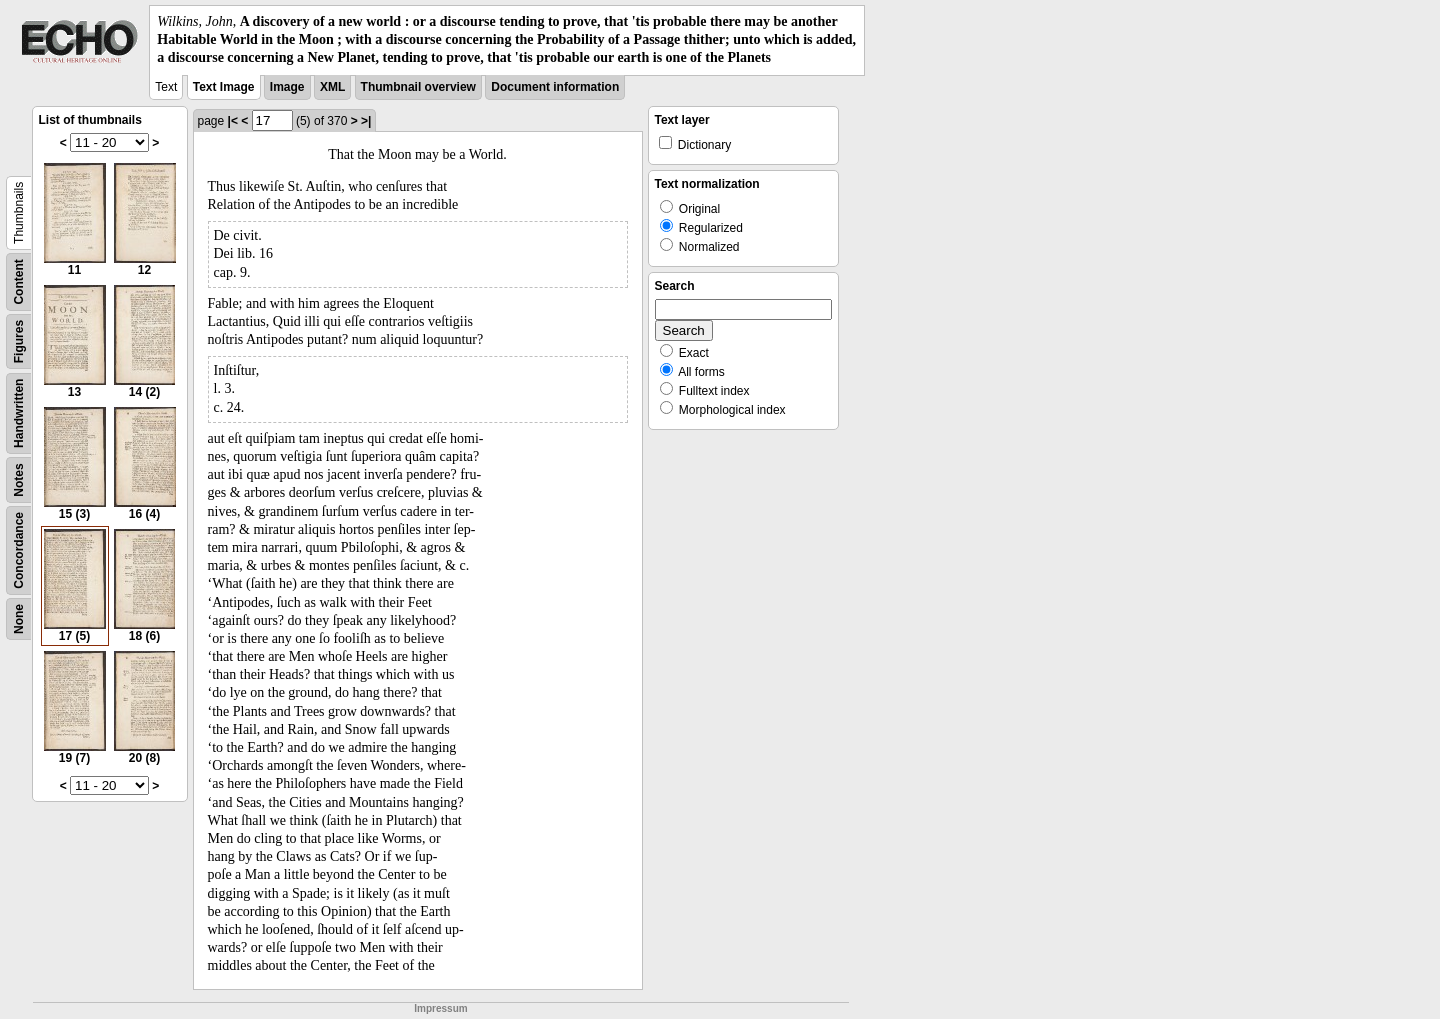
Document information (555, 87)
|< (233, 121)
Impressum (440, 1008)
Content (19, 281)
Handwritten (19, 412)
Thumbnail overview (418, 87)
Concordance (19, 550)
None (19, 619)
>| (366, 121)
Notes (19, 479)
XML (332, 87)
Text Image (224, 87)
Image (287, 87)
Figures (19, 340)
